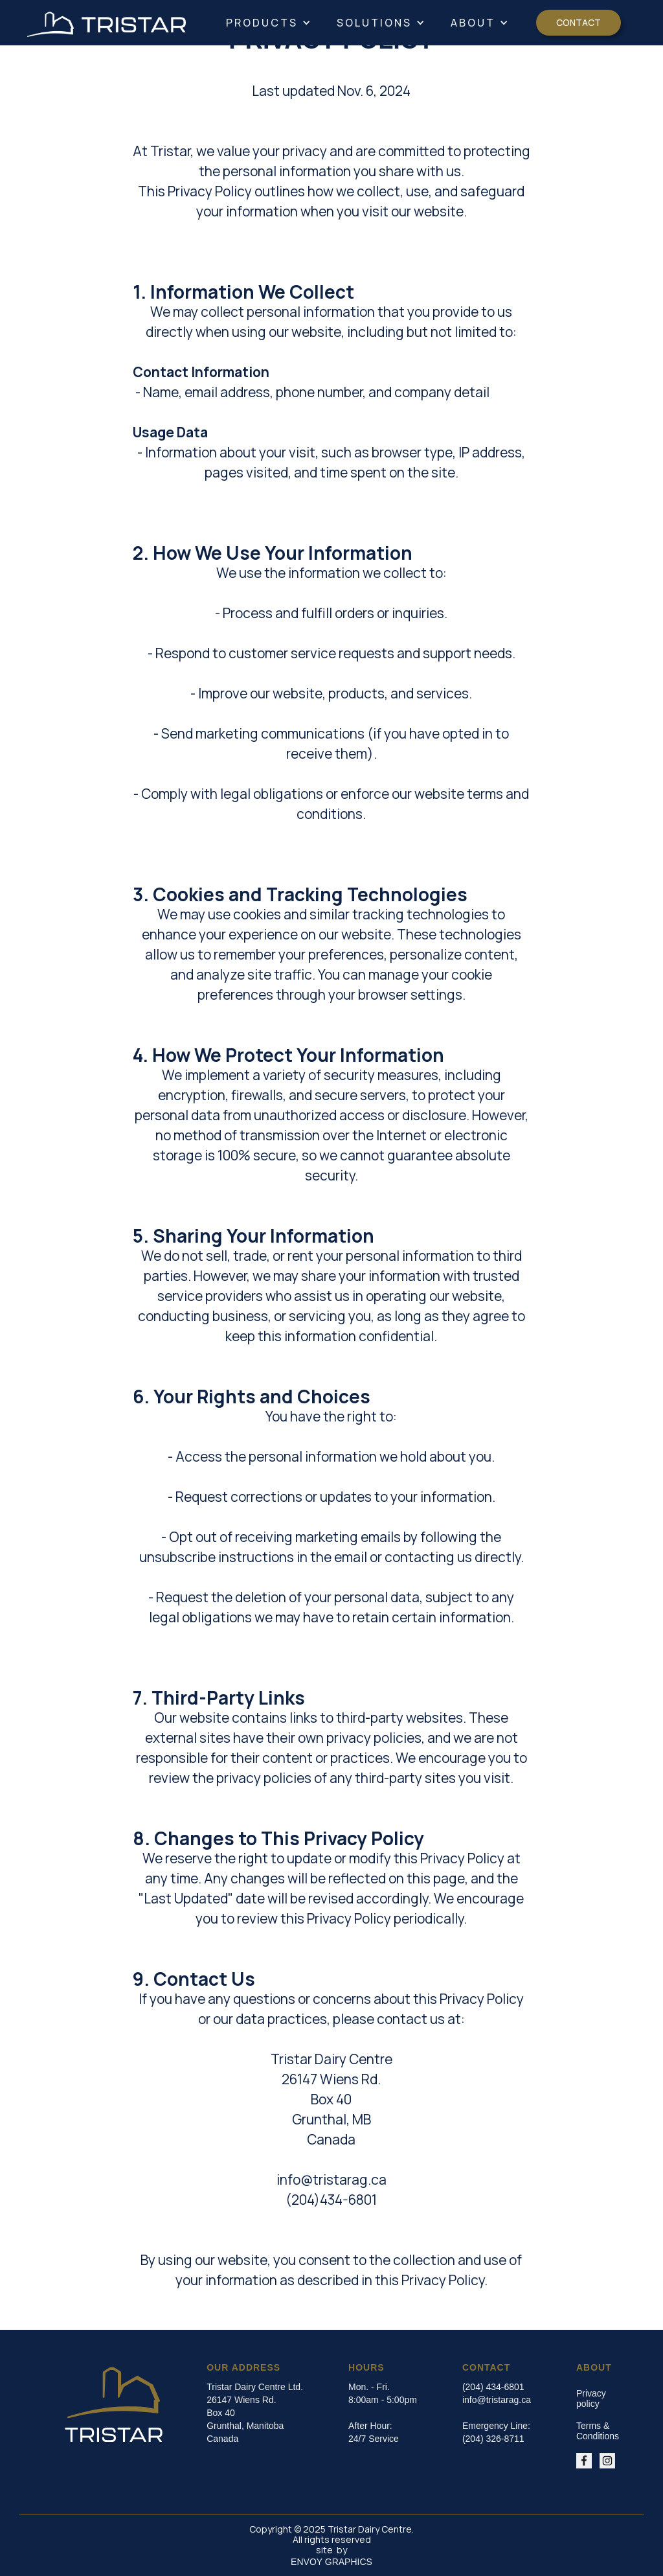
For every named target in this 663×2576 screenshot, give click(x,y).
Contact (578, 22)
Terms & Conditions (597, 2431)
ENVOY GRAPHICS (331, 2562)
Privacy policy (591, 2398)
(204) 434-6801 (493, 2387)
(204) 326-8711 (493, 2438)
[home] (106, 23)
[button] (268, 22)
